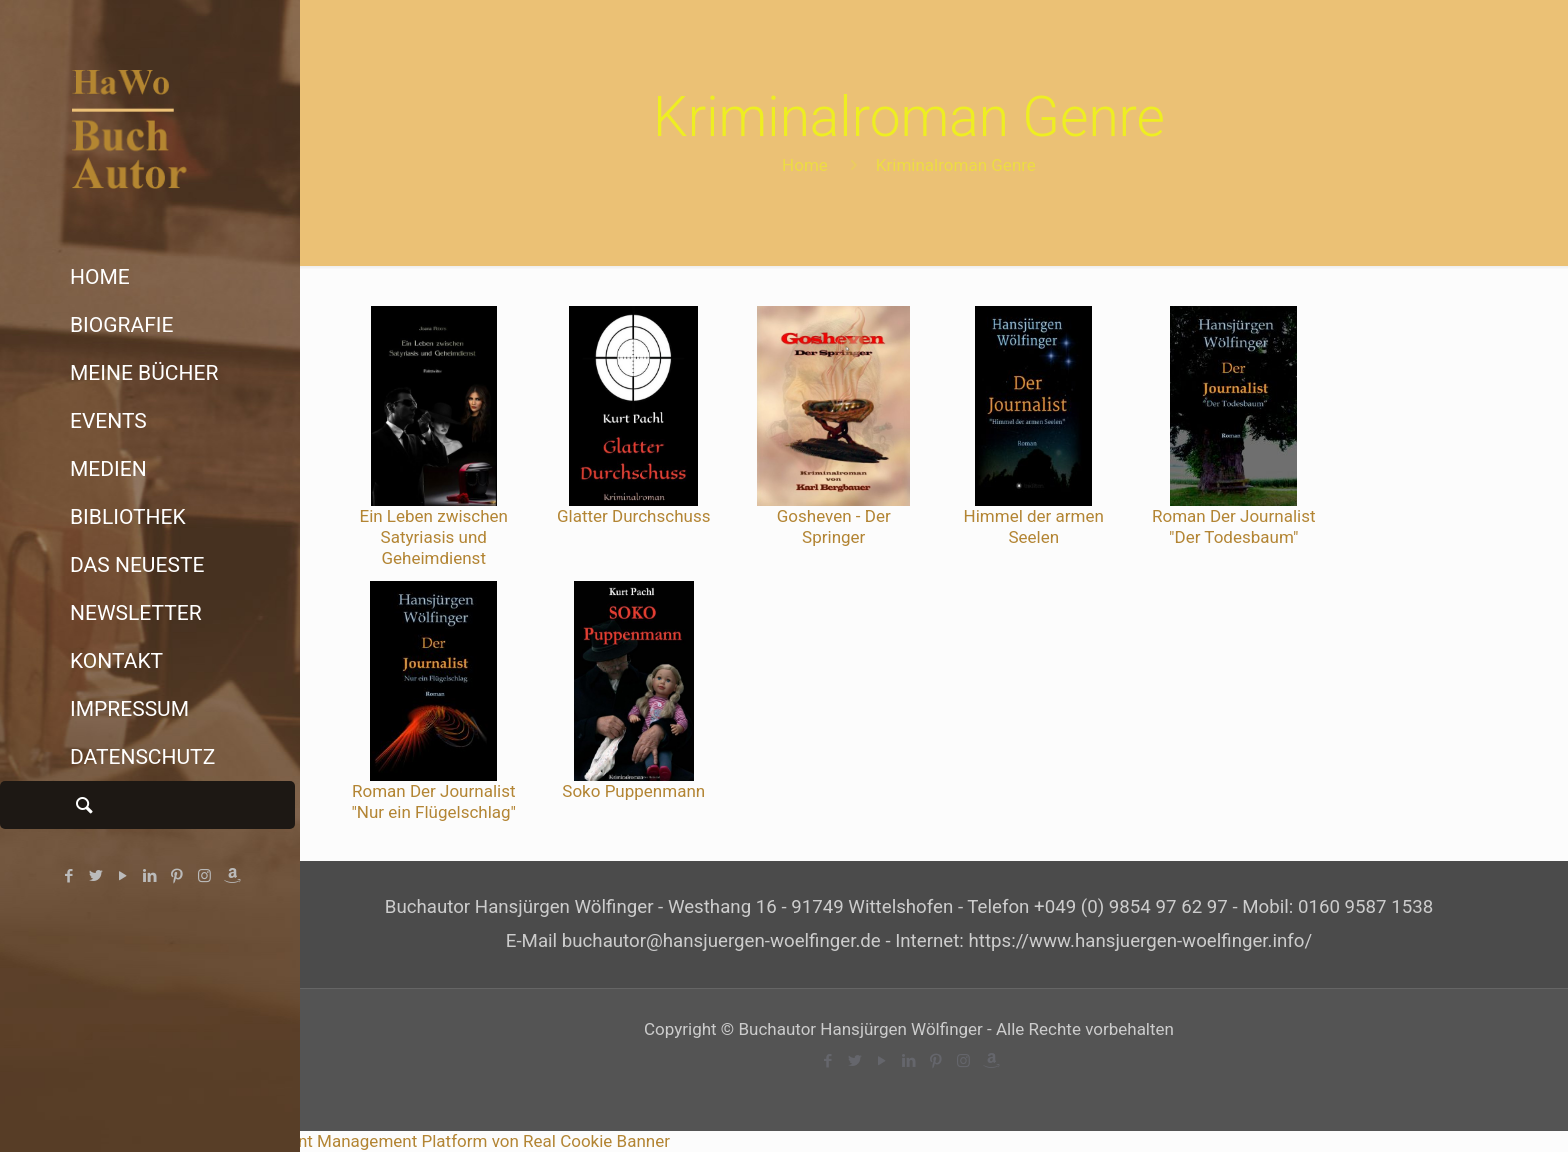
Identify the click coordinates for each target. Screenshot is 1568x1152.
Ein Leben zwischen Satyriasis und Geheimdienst (433, 537)
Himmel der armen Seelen (1034, 526)
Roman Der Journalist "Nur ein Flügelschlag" (433, 801)
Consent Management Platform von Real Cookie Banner (460, 1141)
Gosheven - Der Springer (834, 526)
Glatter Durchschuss (633, 516)
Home (805, 165)
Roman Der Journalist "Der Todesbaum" (1234, 526)
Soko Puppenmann (633, 791)
